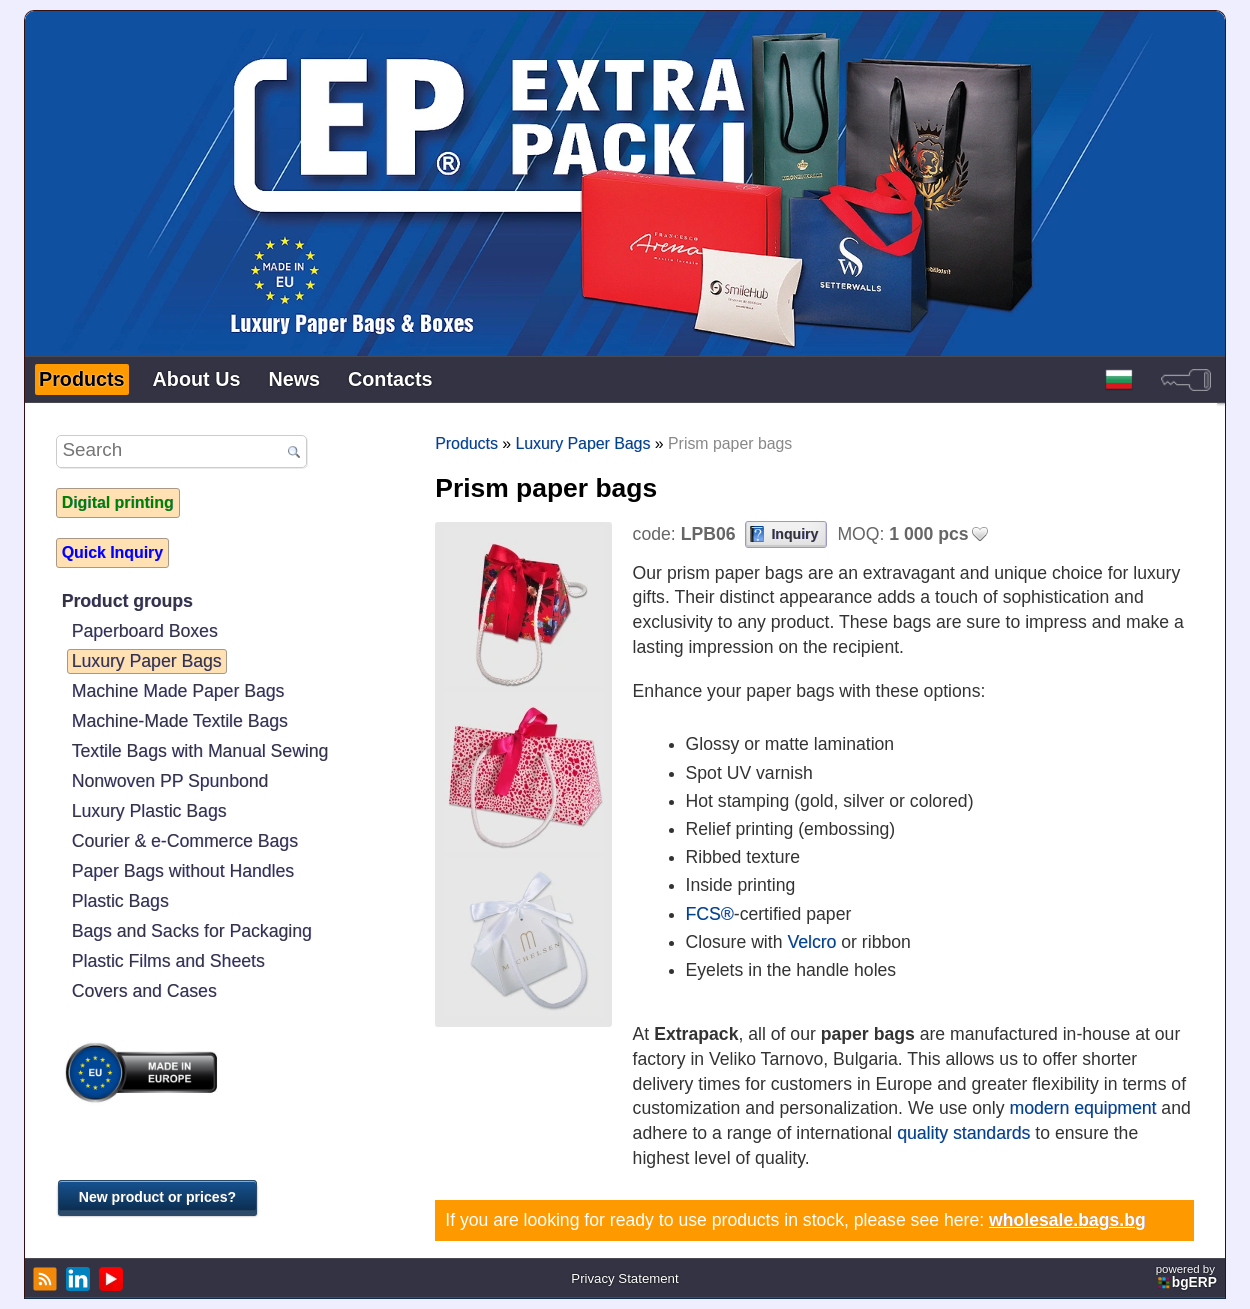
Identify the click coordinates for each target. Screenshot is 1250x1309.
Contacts (390, 379)
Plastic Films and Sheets (168, 961)
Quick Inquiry (112, 552)
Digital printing (118, 502)
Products (82, 379)
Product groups (127, 601)
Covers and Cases (144, 991)
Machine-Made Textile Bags (180, 721)
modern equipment (1082, 1108)
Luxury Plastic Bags (149, 811)
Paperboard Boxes (145, 631)
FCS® (710, 914)
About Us (197, 379)
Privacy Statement (624, 1278)
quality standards (963, 1133)
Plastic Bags (120, 901)
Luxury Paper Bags (147, 661)
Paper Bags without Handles (183, 871)
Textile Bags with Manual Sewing (200, 751)
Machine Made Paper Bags (178, 691)
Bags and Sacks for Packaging (192, 931)
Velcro (811, 942)
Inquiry (794, 534)
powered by (1188, 1276)
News (294, 379)
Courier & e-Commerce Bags (185, 841)
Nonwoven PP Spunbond (170, 781)
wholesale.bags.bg (1067, 1220)
